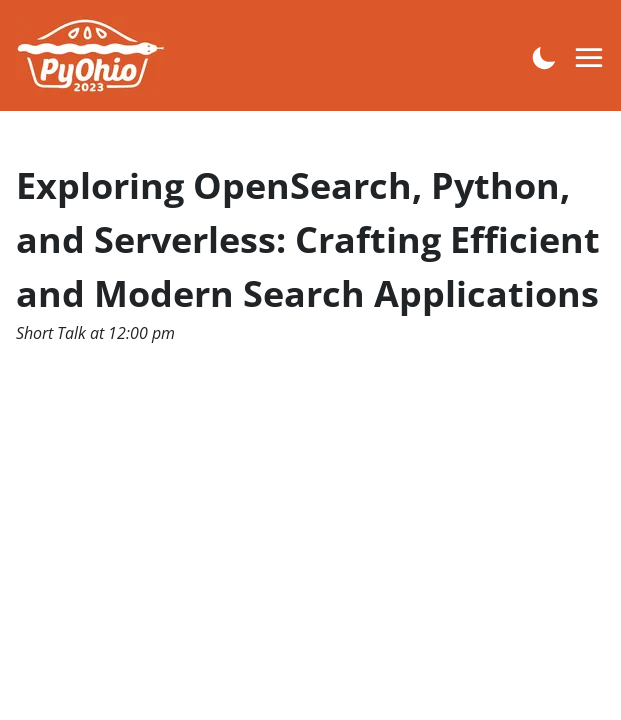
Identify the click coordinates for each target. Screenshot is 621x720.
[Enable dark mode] (544, 56)
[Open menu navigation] (590, 58)
